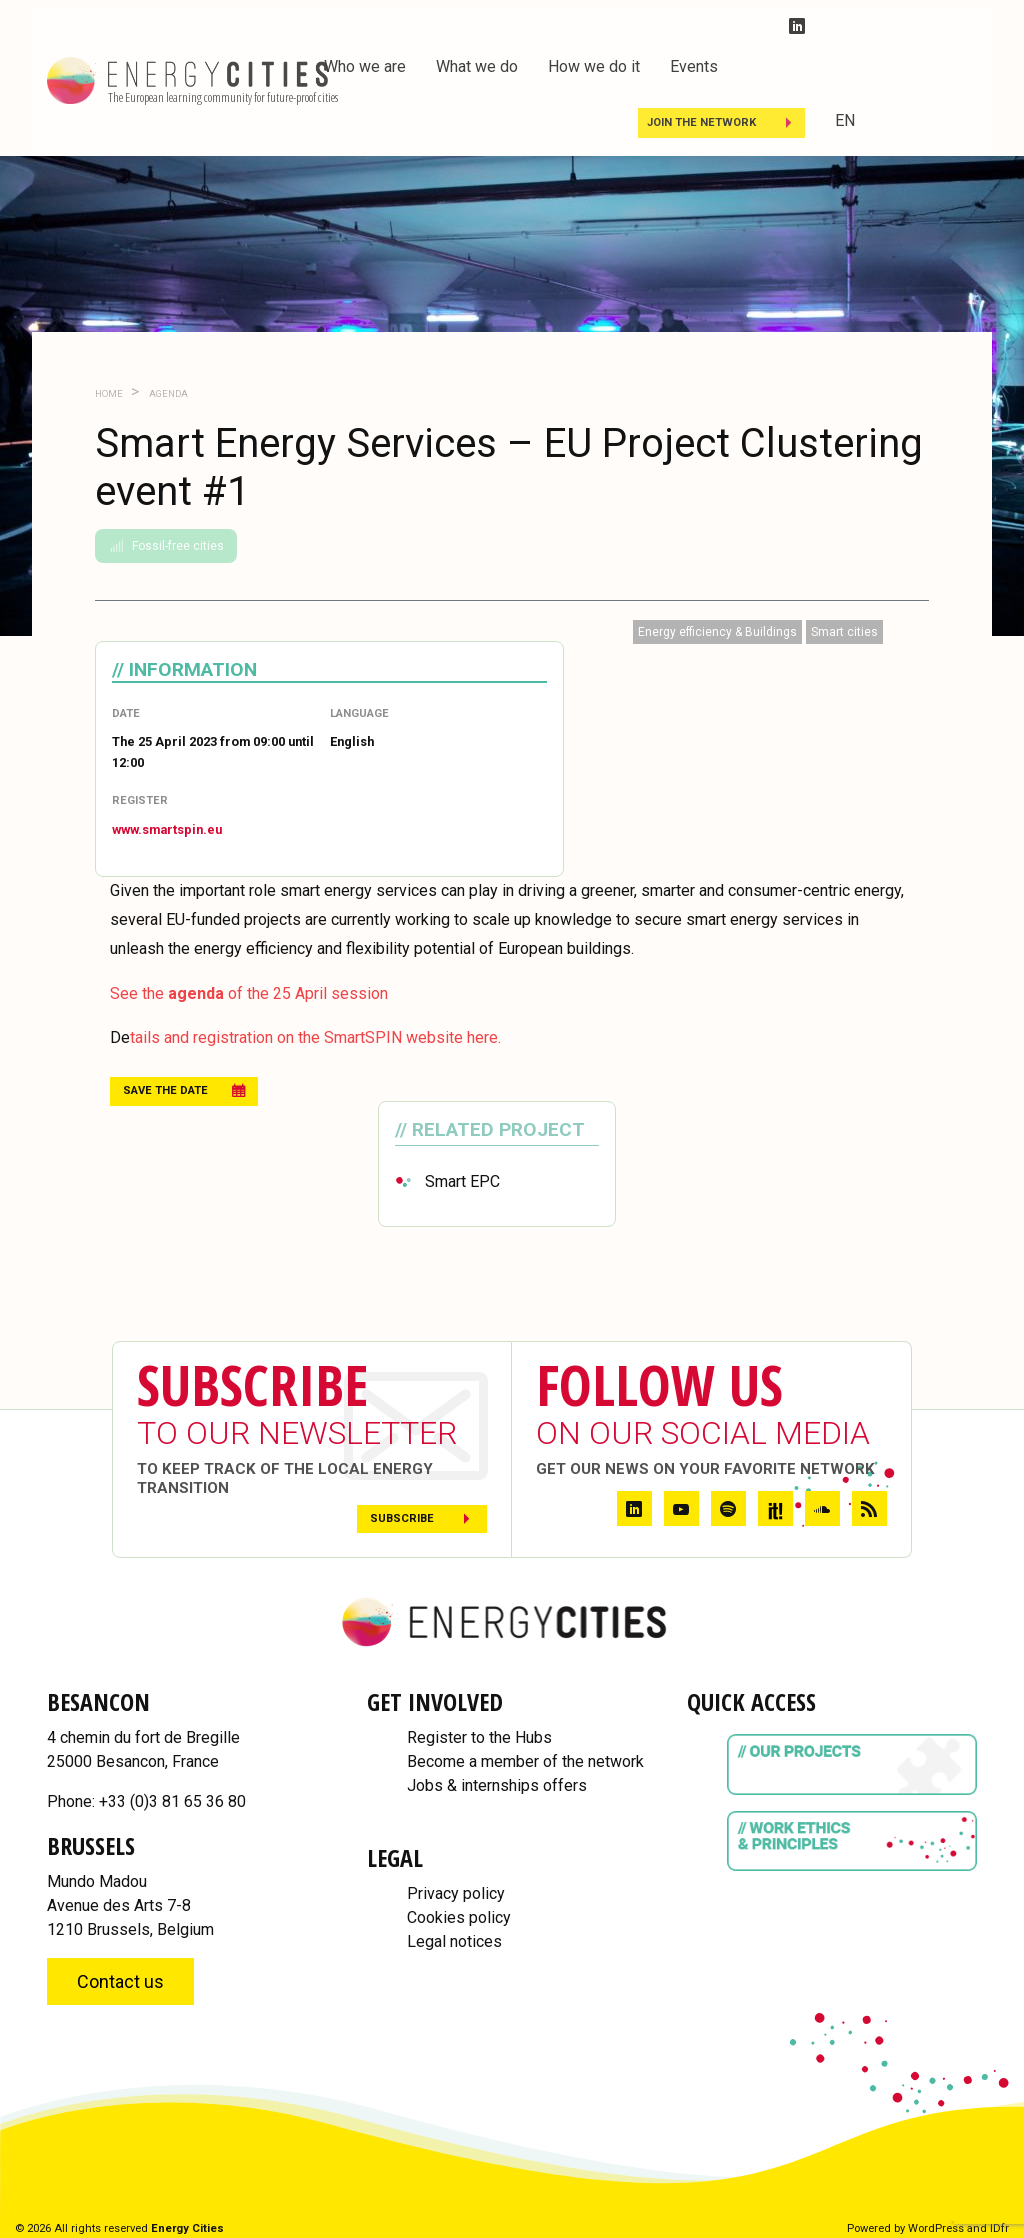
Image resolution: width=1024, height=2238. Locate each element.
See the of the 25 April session (249, 993)
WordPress (936, 2228)
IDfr (999, 2228)
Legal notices (454, 1941)
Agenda (167, 393)
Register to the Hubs (479, 1737)
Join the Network (701, 122)
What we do (477, 66)
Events (694, 66)
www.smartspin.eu (167, 829)
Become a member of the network (525, 1761)
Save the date (165, 1090)
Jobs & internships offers (497, 1785)
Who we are (365, 66)
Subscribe (402, 1518)
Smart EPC (462, 1181)
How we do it (594, 66)
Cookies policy (459, 1917)
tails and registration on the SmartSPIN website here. (315, 1037)
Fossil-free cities (166, 546)
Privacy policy (456, 1893)
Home (109, 393)
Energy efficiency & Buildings (717, 632)
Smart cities (844, 632)
